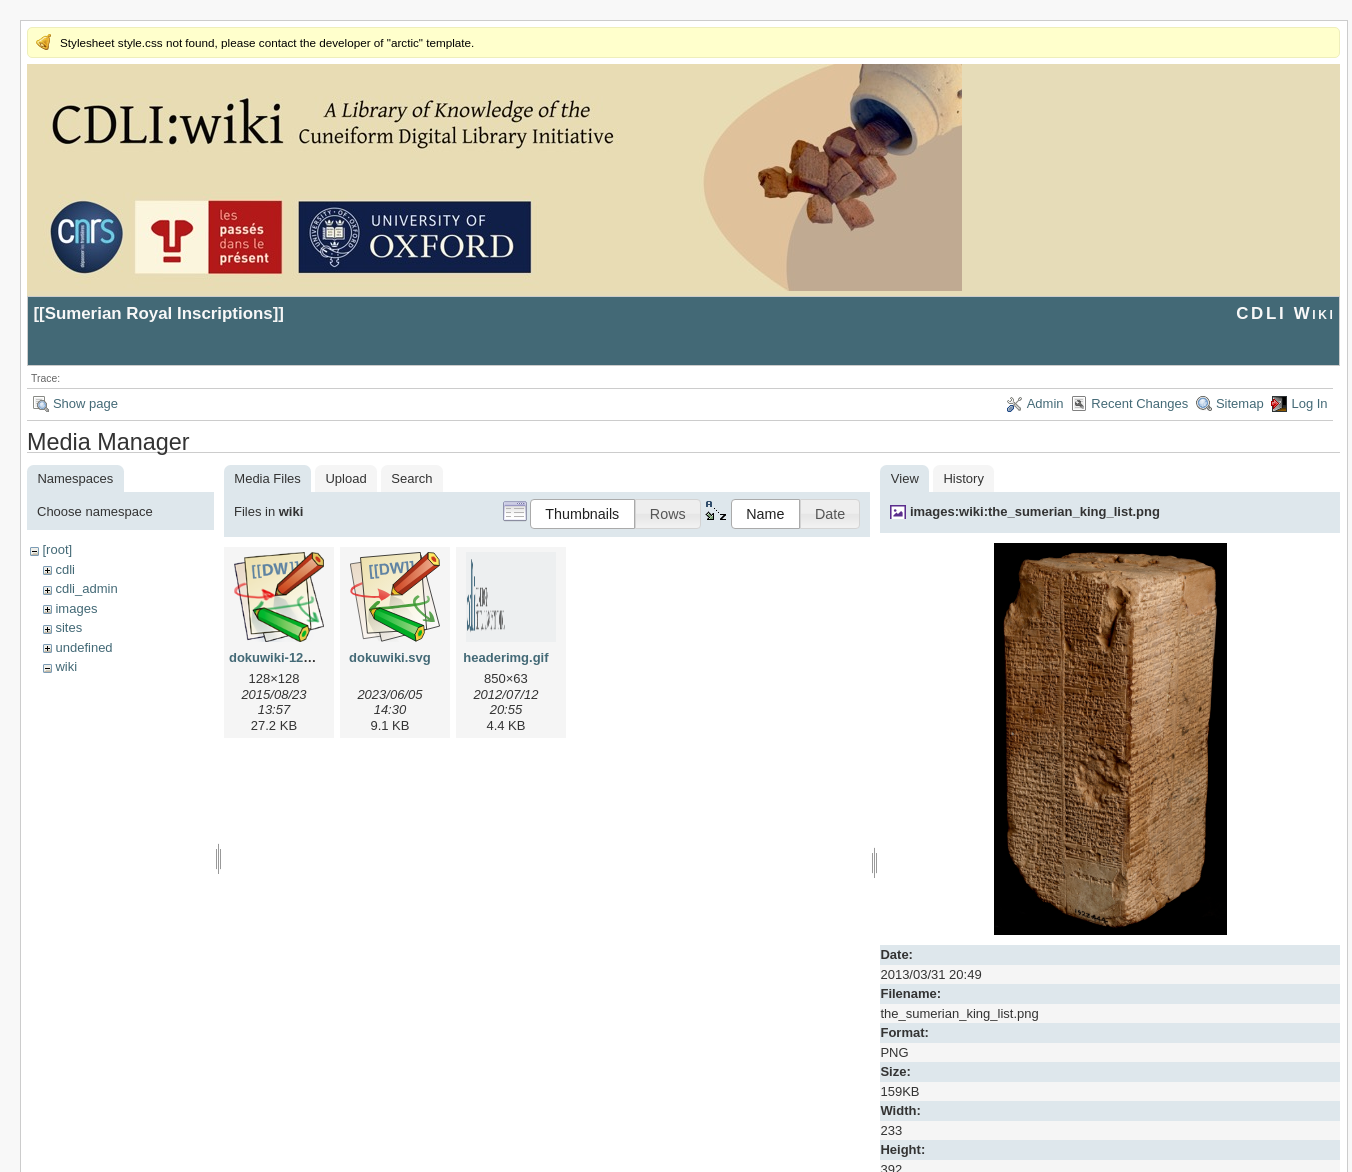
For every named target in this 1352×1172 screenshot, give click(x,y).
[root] (57, 549)
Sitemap (1240, 403)
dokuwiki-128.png (283, 657)
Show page (85, 403)
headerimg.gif (505, 657)
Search (411, 478)
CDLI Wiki (1285, 313)
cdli (65, 569)
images (76, 608)
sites (68, 627)
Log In (1309, 403)
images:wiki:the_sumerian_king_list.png (1035, 511)
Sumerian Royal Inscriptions (159, 313)
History (963, 478)
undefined (83, 647)
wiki (66, 666)
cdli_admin (86, 588)
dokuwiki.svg (390, 657)
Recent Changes (1139, 403)
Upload (345, 478)
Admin (1045, 403)
